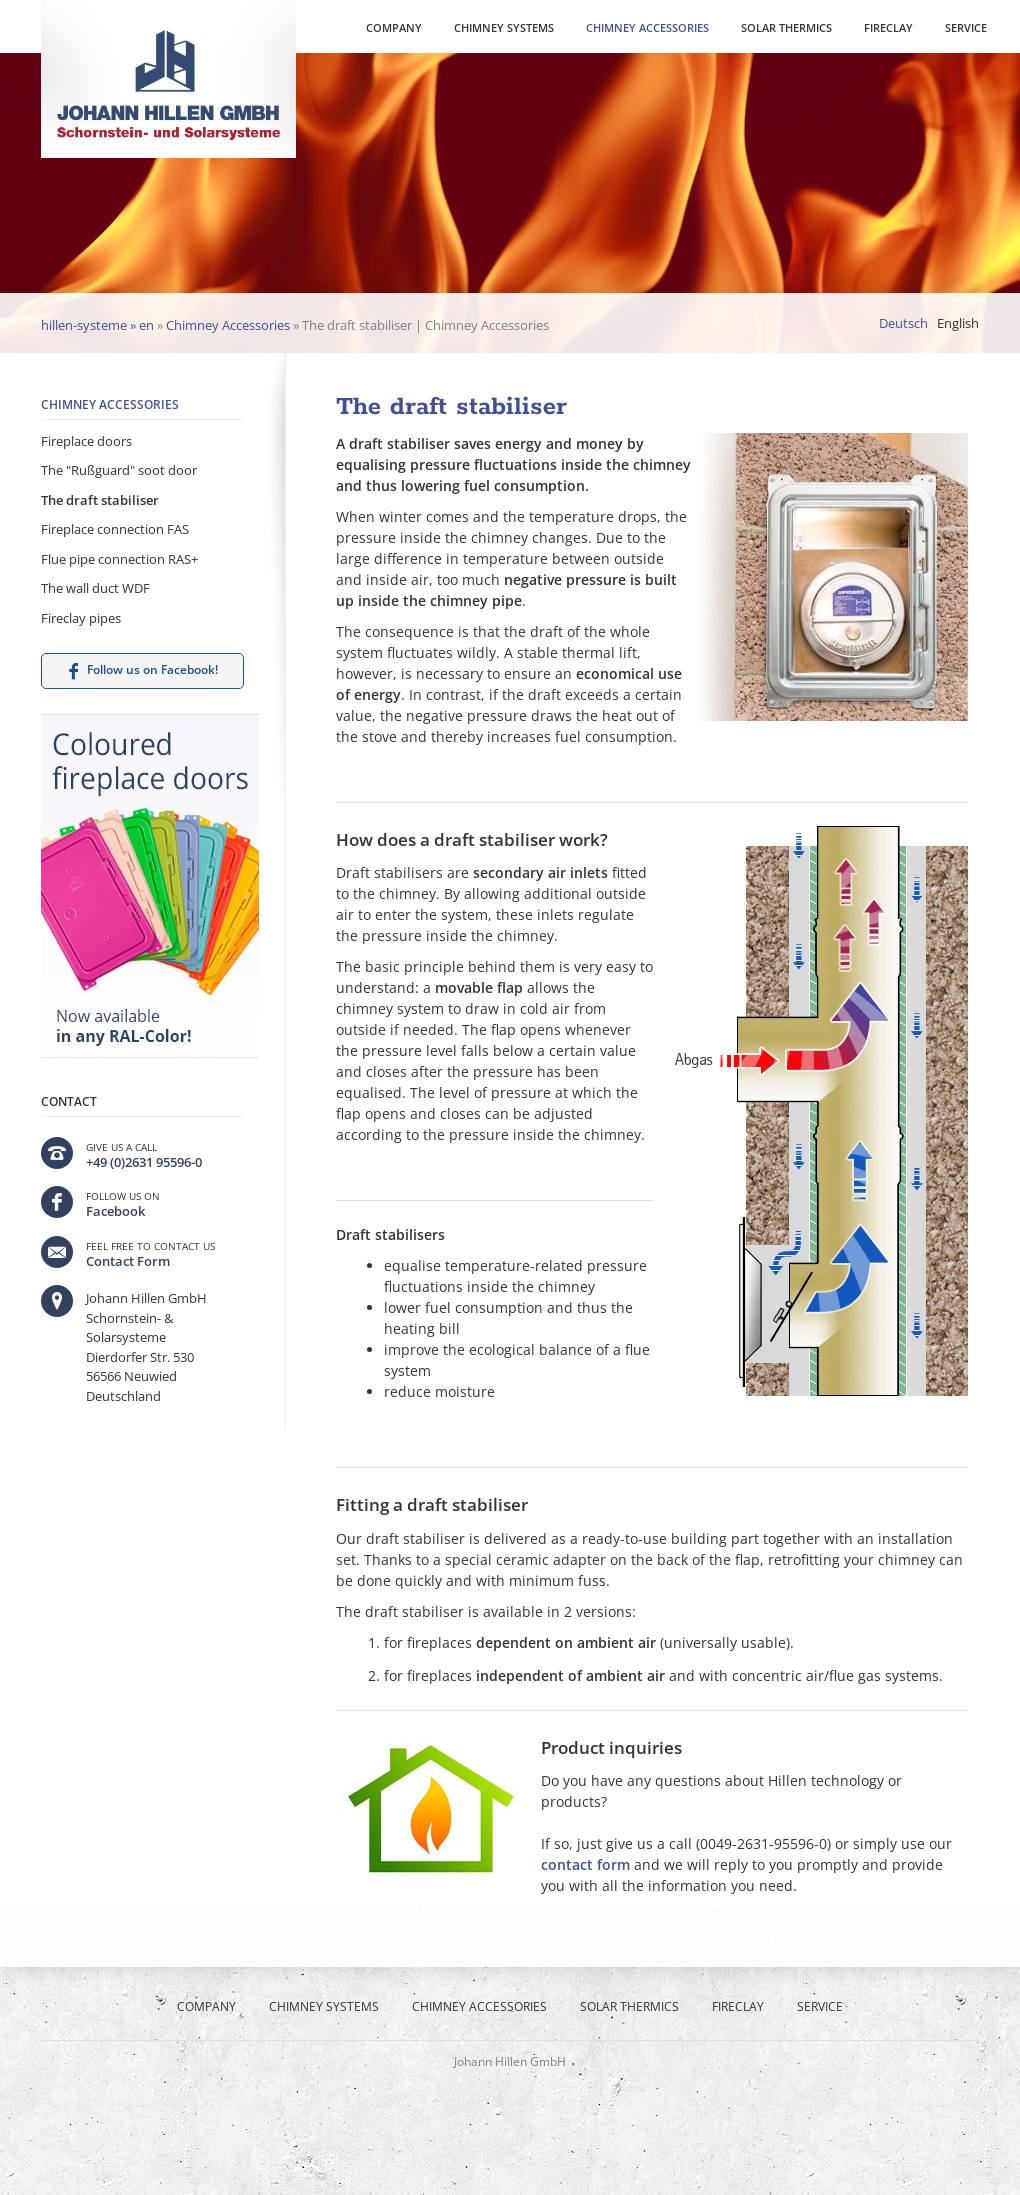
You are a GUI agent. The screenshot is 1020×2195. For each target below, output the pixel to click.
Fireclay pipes (81, 618)
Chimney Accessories (647, 27)
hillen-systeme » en (97, 325)
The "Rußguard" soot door (119, 470)
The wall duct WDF (95, 588)
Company (394, 27)
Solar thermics (786, 27)
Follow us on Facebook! (152, 669)
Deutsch (903, 323)
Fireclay (888, 27)
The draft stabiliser (100, 500)
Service (966, 27)
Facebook (115, 1211)
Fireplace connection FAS (115, 529)
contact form (585, 1864)
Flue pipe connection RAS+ (119, 559)
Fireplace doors (86, 441)
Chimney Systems (504, 27)
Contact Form (128, 1261)
